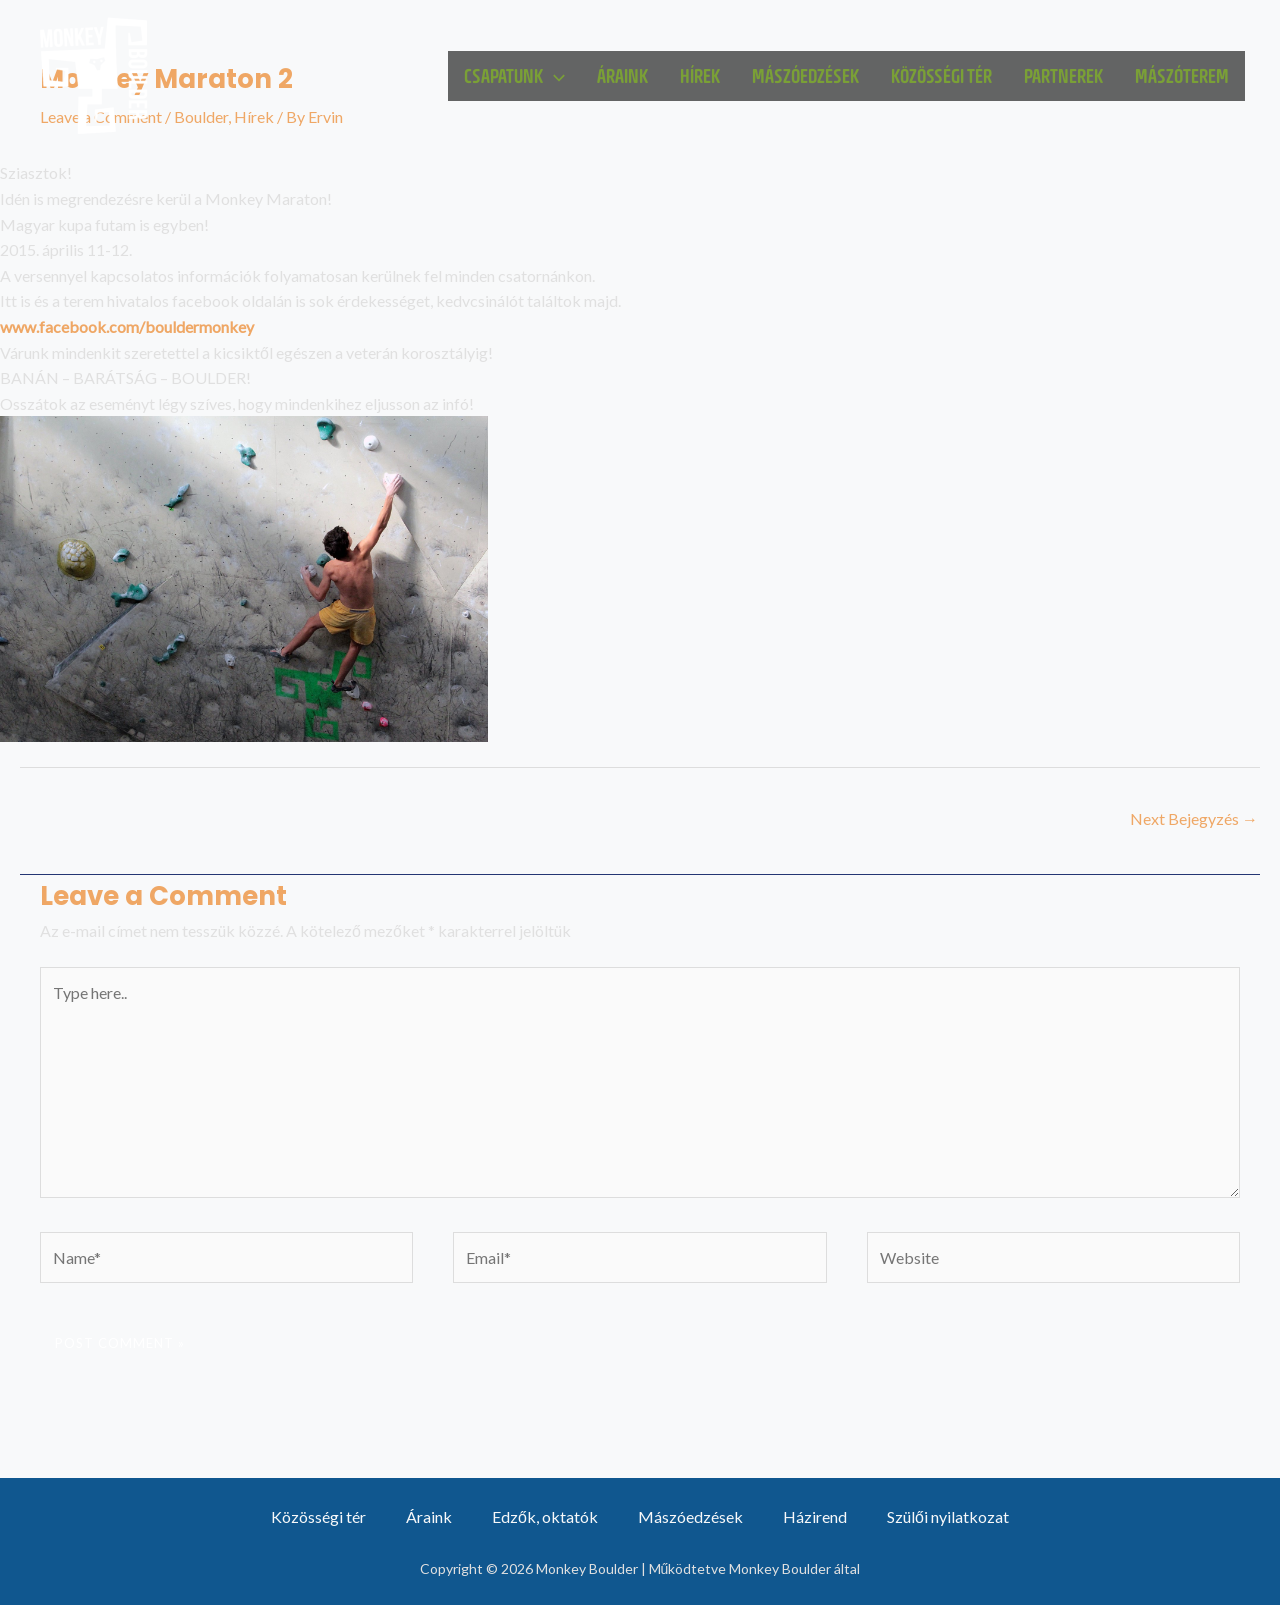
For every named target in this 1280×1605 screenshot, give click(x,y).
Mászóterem (1182, 75)
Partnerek (1063, 75)
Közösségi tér (941, 75)
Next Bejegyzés (1194, 818)
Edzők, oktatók (545, 1516)
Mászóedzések (805, 75)
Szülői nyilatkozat (948, 1516)
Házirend (815, 1516)
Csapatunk (514, 76)
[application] (554, 76)
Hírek (700, 75)
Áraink (622, 75)
